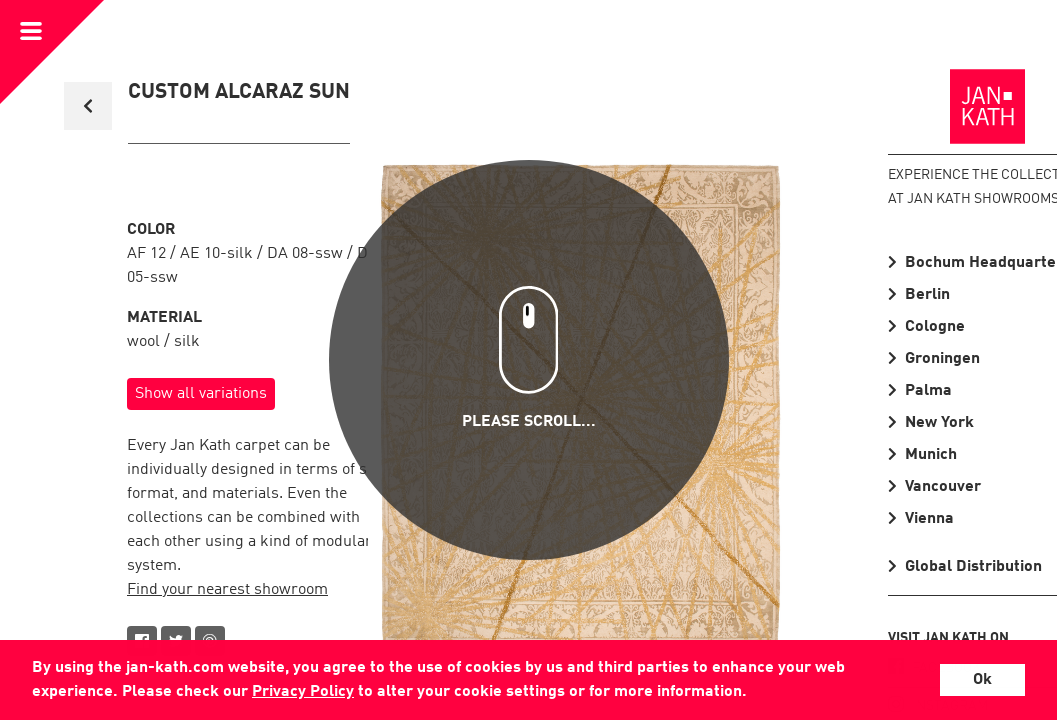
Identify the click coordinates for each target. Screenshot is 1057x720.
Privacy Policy (303, 692)
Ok (982, 680)
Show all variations (201, 394)
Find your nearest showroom (227, 590)
